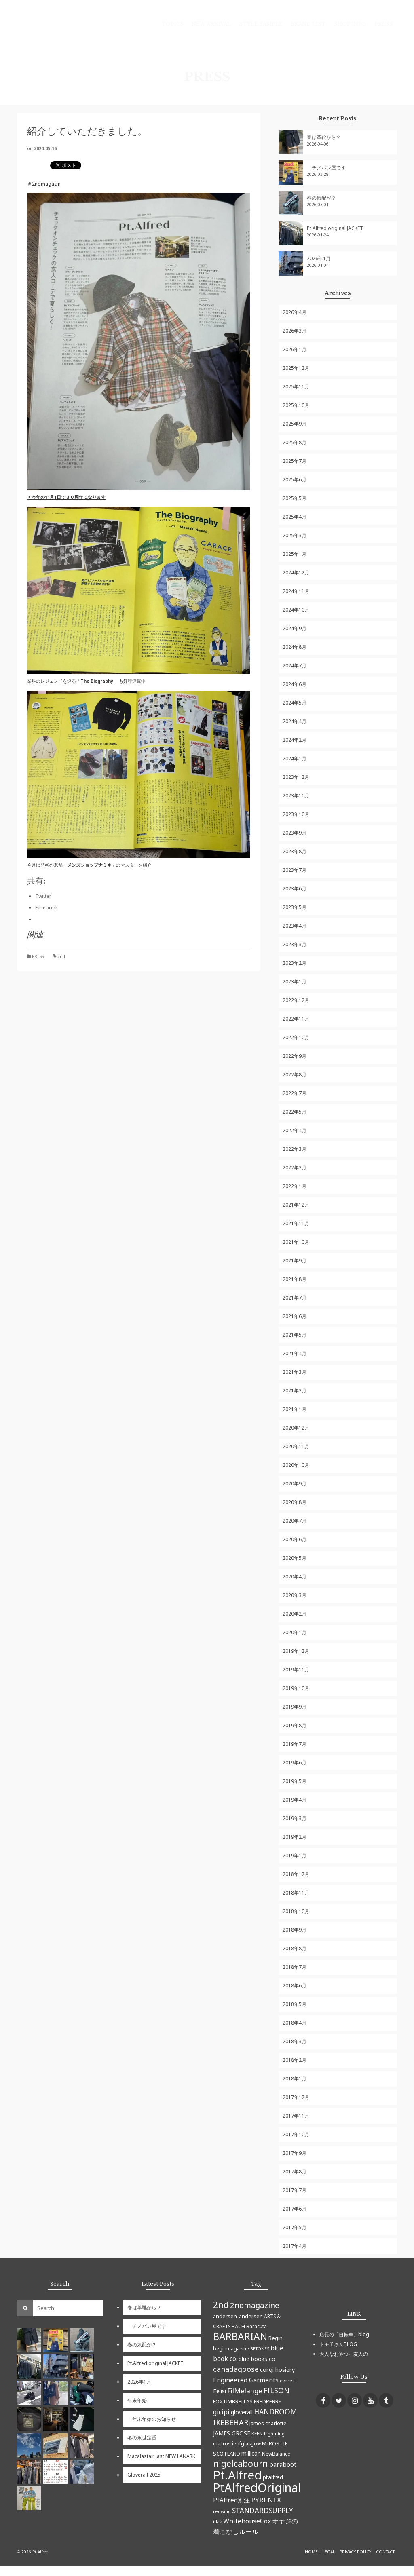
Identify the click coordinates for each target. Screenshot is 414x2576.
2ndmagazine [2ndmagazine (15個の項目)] (254, 2305)
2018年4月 (294, 2022)
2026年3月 (294, 330)
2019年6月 (294, 1762)
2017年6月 (294, 2208)
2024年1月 (294, 758)
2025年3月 (294, 535)
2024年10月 (296, 609)
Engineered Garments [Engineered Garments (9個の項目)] (246, 2380)
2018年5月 (294, 2004)
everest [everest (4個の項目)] (288, 2381)
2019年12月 (296, 1651)
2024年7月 (294, 665)
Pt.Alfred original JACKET (335, 228)
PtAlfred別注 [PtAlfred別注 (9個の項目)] (231, 2500)
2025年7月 (294, 461)
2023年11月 (296, 795)
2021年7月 (294, 1297)
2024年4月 (294, 721)
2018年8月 (294, 1948)
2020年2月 (294, 1613)
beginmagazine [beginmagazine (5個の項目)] (231, 2348)
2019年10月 (296, 1688)
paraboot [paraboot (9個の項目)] (282, 2464)
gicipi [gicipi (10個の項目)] (221, 2411)
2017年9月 (294, 2153)
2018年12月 (296, 1874)
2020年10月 (296, 1465)
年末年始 (137, 2400)
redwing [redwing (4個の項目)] (222, 2511)
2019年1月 (294, 1855)
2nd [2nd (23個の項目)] (221, 2304)
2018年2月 (294, 2060)
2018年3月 (294, 2041)
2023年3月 (294, 944)
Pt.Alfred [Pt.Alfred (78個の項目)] (237, 2475)
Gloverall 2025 (144, 2474)
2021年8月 (294, 1279)
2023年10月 (296, 814)
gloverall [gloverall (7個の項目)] (242, 2412)
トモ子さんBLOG (338, 2344)
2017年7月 (294, 2190)
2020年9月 (294, 1483)
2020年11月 (296, 1446)
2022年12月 (296, 1000)
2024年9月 (294, 628)
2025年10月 (296, 405)
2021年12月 (296, 1204)
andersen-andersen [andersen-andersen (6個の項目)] (238, 2316)
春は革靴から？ (324, 137)
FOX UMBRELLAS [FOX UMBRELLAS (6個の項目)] (233, 2401)
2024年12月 (296, 572)
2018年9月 (294, 1929)
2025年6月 (294, 479)
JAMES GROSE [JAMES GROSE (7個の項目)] (231, 2433)
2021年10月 (296, 1241)
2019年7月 (294, 1744)
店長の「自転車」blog (344, 2334)
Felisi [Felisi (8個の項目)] (219, 2391)
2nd (61, 956)
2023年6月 (294, 888)
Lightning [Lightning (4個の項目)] (274, 2434)
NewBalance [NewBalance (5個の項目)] (276, 2453)
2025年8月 (294, 442)
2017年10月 (296, 2134)
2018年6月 (294, 1985)
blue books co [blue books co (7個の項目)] (257, 2359)
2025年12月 (296, 368)
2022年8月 (294, 1074)
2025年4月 (294, 516)
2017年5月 (294, 2227)
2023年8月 (294, 851)
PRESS (38, 956)
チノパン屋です (326, 167)
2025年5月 (294, 498)
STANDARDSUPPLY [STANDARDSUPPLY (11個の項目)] (262, 2510)
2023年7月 (294, 870)
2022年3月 (294, 1149)
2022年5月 (294, 1111)
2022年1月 (294, 1186)
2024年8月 (294, 646)
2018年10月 (296, 1911)
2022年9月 (294, 1056)
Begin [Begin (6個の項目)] (275, 2338)
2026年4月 (294, 312)
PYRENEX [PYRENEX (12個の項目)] (266, 2499)
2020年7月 (294, 1520)
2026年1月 (319, 258)
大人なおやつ (334, 2353)
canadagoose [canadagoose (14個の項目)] (236, 2369)
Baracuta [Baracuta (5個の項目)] (256, 2326)
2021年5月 (294, 1334)
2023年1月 (294, 981)
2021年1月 (294, 1409)
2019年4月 (294, 1799)
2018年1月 (294, 2078)
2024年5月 (294, 702)
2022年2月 (294, 1167)
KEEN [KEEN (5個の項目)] (257, 2433)
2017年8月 (294, 2171)
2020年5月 (294, 1558)
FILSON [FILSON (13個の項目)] (276, 2390)
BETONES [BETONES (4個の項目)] (259, 2349)
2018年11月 (296, 1892)
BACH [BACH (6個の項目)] (238, 2326)
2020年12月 (296, 1427)
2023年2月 (294, 963)
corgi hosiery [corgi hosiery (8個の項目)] (277, 2369)
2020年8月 (294, 1502)
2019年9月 (294, 1706)
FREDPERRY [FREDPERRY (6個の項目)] (267, 2401)
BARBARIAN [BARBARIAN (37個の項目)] (240, 2336)
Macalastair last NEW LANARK (161, 2456)
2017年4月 (294, 2246)
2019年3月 (294, 1818)
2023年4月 (294, 925)
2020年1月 (294, 1632)
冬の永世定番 (141, 2437)
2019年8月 (294, 1725)
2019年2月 (294, 1836)
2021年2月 (294, 1390)
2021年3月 (294, 1372)
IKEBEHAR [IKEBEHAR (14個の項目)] (230, 2422)
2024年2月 (294, 739)
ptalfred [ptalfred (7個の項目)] (273, 2477)
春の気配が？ (321, 197)
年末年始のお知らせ (151, 2419)
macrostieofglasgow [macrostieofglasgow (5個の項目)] (237, 2443)
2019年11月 (296, 1669)
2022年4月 (294, 1130)
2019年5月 (294, 1781)
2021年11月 (296, 1223)
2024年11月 (296, 591)
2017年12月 (296, 2097)
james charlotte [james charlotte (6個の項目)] (268, 2423)
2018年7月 (294, 1967)
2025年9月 (294, 423)
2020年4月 (294, 1576)
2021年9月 (294, 1260)
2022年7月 (294, 1093)
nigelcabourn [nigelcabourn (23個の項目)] (240, 2463)
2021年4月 (294, 1353)
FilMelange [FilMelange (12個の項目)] (244, 2390)
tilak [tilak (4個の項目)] (217, 2522)
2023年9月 (294, 832)
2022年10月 (296, 1037)
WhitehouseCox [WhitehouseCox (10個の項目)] (247, 2521)
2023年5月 (294, 907)
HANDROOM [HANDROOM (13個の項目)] (275, 2411)
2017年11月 (296, 2115)
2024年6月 (294, 684)
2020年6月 (294, 1539)
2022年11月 (296, 1018)
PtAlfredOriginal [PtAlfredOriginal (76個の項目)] (257, 2487)
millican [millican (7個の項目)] (251, 2453)
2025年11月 (296, 386)
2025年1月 (294, 554)
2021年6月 (294, 1316)
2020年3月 (294, 1595)
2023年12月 (296, 777)
